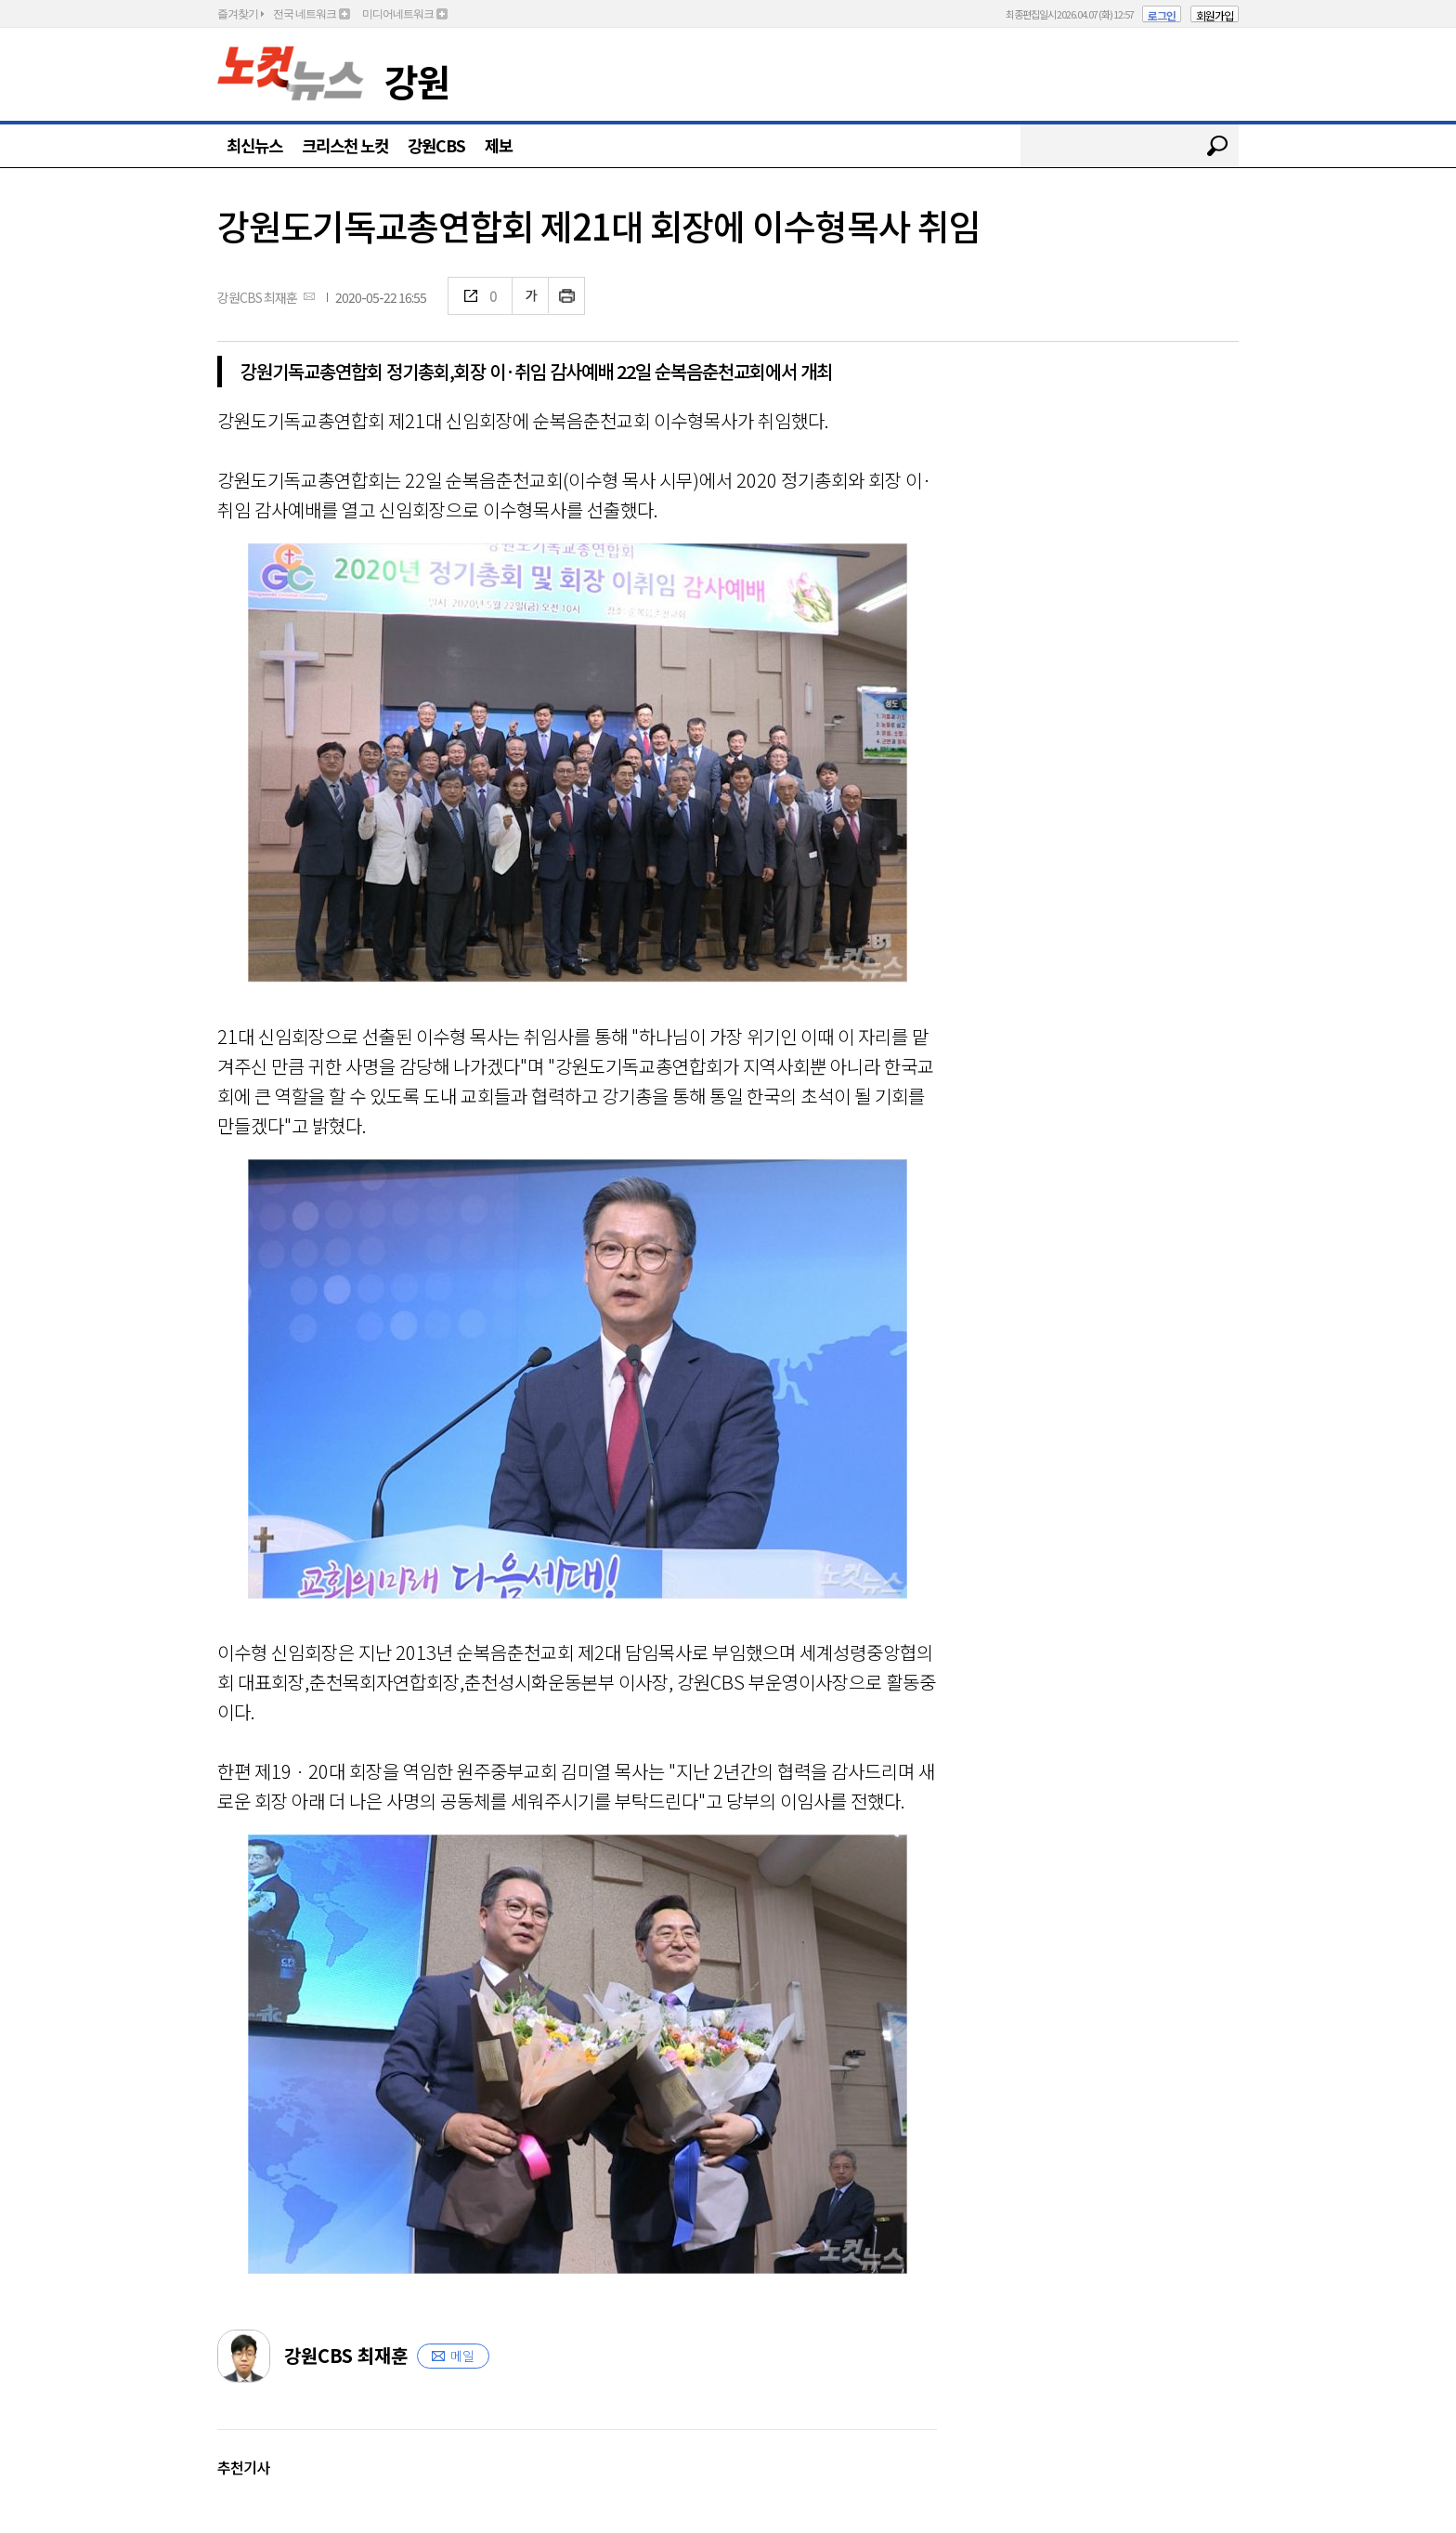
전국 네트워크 (304, 13)
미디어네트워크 (398, 13)
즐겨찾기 (237, 13)
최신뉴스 (254, 145)
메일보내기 (309, 296)
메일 (462, 2355)
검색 (1217, 145)
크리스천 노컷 (345, 145)
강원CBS (436, 145)
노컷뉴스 (290, 73)
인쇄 (567, 296)
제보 (499, 145)
